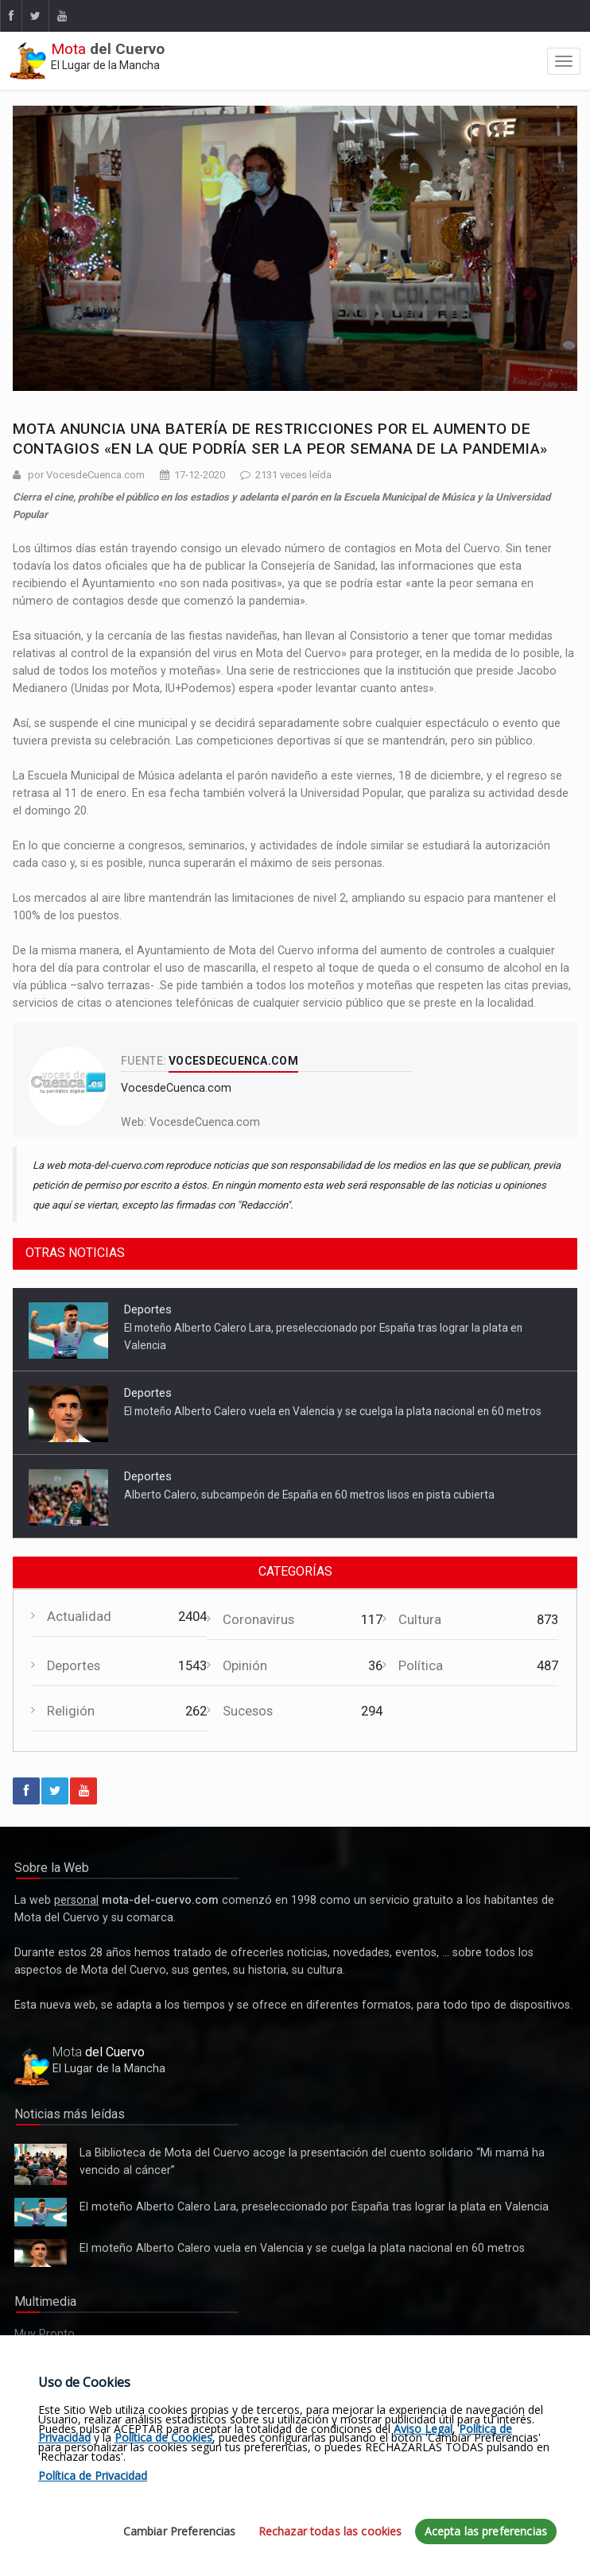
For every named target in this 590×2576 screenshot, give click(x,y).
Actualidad (79, 1616)
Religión (71, 1711)
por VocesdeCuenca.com (86, 475)
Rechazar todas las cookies (330, 2531)
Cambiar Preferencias (179, 2531)
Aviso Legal (423, 2428)
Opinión (245, 1665)
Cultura (419, 1619)
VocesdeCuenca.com (204, 1122)
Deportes (148, 1309)
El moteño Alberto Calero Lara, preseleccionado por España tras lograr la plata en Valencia (40, 2212)
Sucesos (248, 1711)
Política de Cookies (163, 2437)
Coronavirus (258, 1619)
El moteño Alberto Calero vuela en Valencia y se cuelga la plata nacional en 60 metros (332, 1411)
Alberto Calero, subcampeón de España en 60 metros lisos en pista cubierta (309, 1494)
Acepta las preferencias (486, 2531)
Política (420, 1665)
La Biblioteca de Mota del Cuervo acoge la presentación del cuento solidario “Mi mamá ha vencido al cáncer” (40, 2164)
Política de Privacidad (92, 2475)
